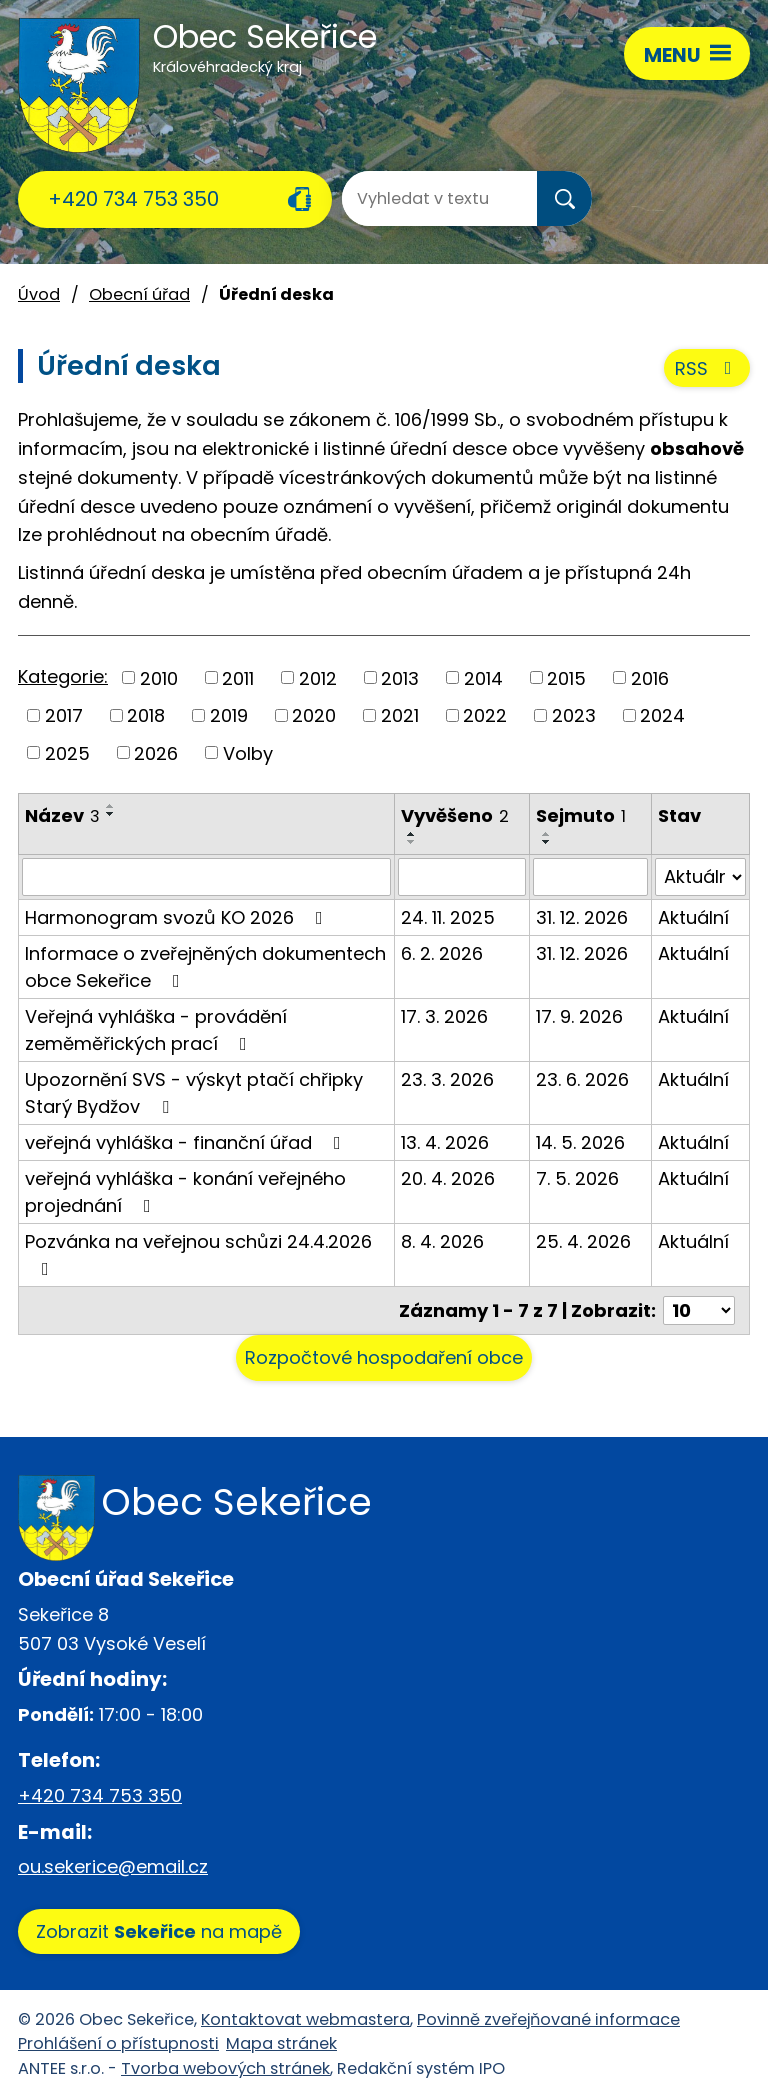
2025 (67, 752)
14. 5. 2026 (580, 1142)
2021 (400, 715)
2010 (159, 677)
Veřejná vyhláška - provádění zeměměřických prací (156, 1030)
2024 (662, 715)
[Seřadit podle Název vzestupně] (111, 806)
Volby (248, 752)
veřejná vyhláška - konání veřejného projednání (185, 1192)
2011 (238, 677)
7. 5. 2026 (577, 1178)
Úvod (39, 294)
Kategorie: (63, 676)
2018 (146, 715)
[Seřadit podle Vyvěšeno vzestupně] (412, 834)
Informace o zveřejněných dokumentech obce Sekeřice (205, 967)
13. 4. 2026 (445, 1142)
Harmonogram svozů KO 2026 (178, 917)
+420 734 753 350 (133, 199)
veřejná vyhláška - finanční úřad (187, 1142)
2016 (650, 677)
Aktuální (693, 917)
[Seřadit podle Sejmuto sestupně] (547, 842)
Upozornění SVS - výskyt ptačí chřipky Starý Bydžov (194, 1093)
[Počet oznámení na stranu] (699, 1310)
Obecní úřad (139, 294)
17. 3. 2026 (444, 1016)
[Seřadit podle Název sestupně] (111, 814)
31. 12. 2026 (582, 917)
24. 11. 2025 (448, 917)
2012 (318, 677)
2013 (400, 677)
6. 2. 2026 (442, 953)
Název (62, 815)
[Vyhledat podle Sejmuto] (590, 877)
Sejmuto (581, 815)
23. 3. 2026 (447, 1079)
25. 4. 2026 (583, 1241)
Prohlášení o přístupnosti (118, 2043)
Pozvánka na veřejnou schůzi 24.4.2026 (198, 1253)
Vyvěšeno (455, 815)
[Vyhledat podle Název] (206, 877)
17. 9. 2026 (579, 1016)
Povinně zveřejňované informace (548, 2019)
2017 (64, 715)
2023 (574, 715)
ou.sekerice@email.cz (113, 1866)
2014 (483, 677)
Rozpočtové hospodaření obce (384, 1357)
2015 (566, 677)
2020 (314, 715)
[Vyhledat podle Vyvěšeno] (462, 877)
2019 (229, 715)
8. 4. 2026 (442, 1241)
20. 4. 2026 (448, 1178)
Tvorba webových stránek (225, 2068)
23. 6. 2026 (582, 1079)
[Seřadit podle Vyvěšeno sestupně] (412, 842)
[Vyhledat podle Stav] (700, 877)
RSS (707, 368)
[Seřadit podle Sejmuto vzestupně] (547, 834)
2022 (485, 715)
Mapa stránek (281, 2043)
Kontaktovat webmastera (305, 2019)
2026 (156, 752)
